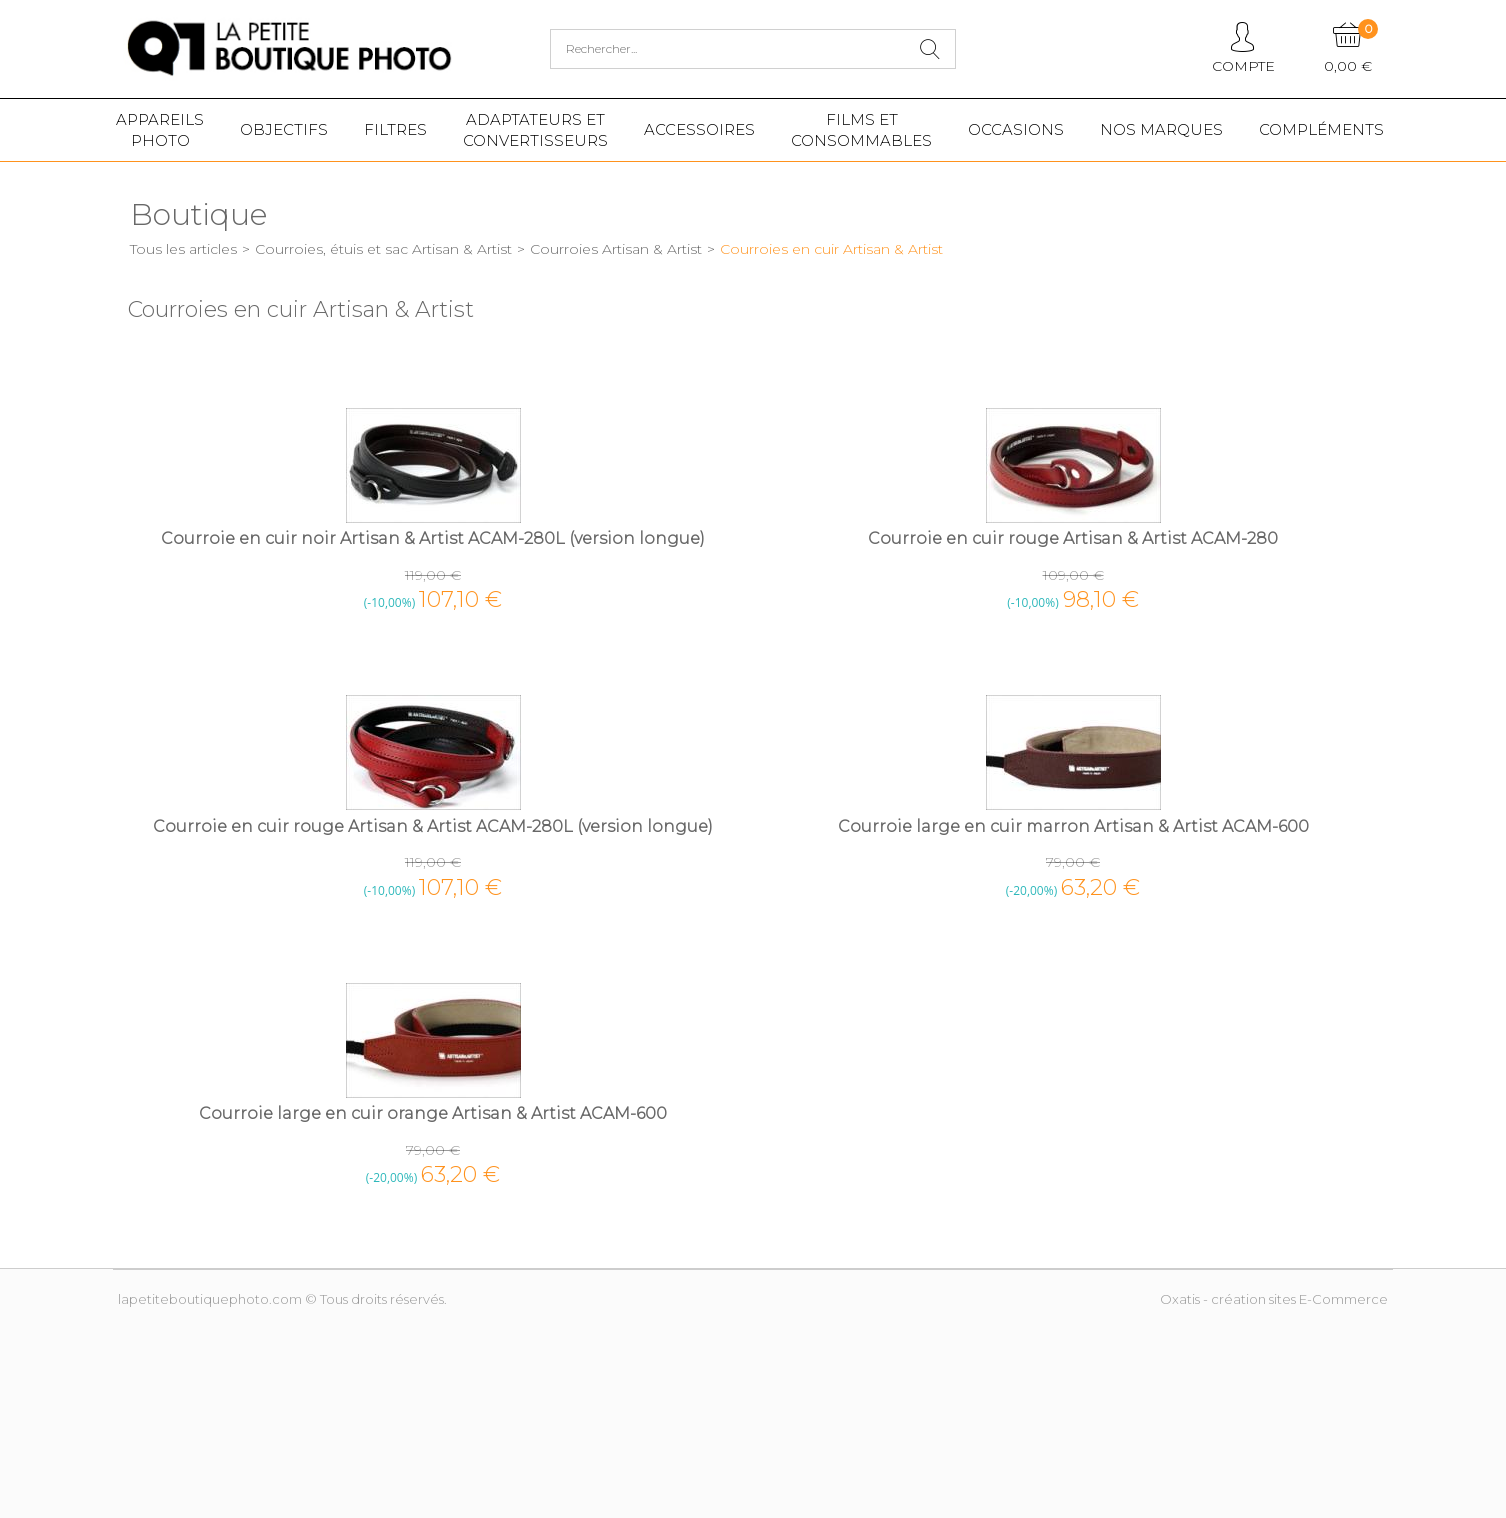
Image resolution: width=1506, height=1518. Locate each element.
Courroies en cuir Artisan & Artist (831, 249)
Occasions (1016, 129)
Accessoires (699, 129)
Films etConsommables (861, 130)
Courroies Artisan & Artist (616, 249)
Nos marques (1161, 129)
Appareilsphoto (160, 130)
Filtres (395, 129)
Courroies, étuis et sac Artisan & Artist (383, 249)
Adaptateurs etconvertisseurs (535, 130)
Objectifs (284, 129)
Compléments (1321, 129)
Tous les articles (183, 249)
